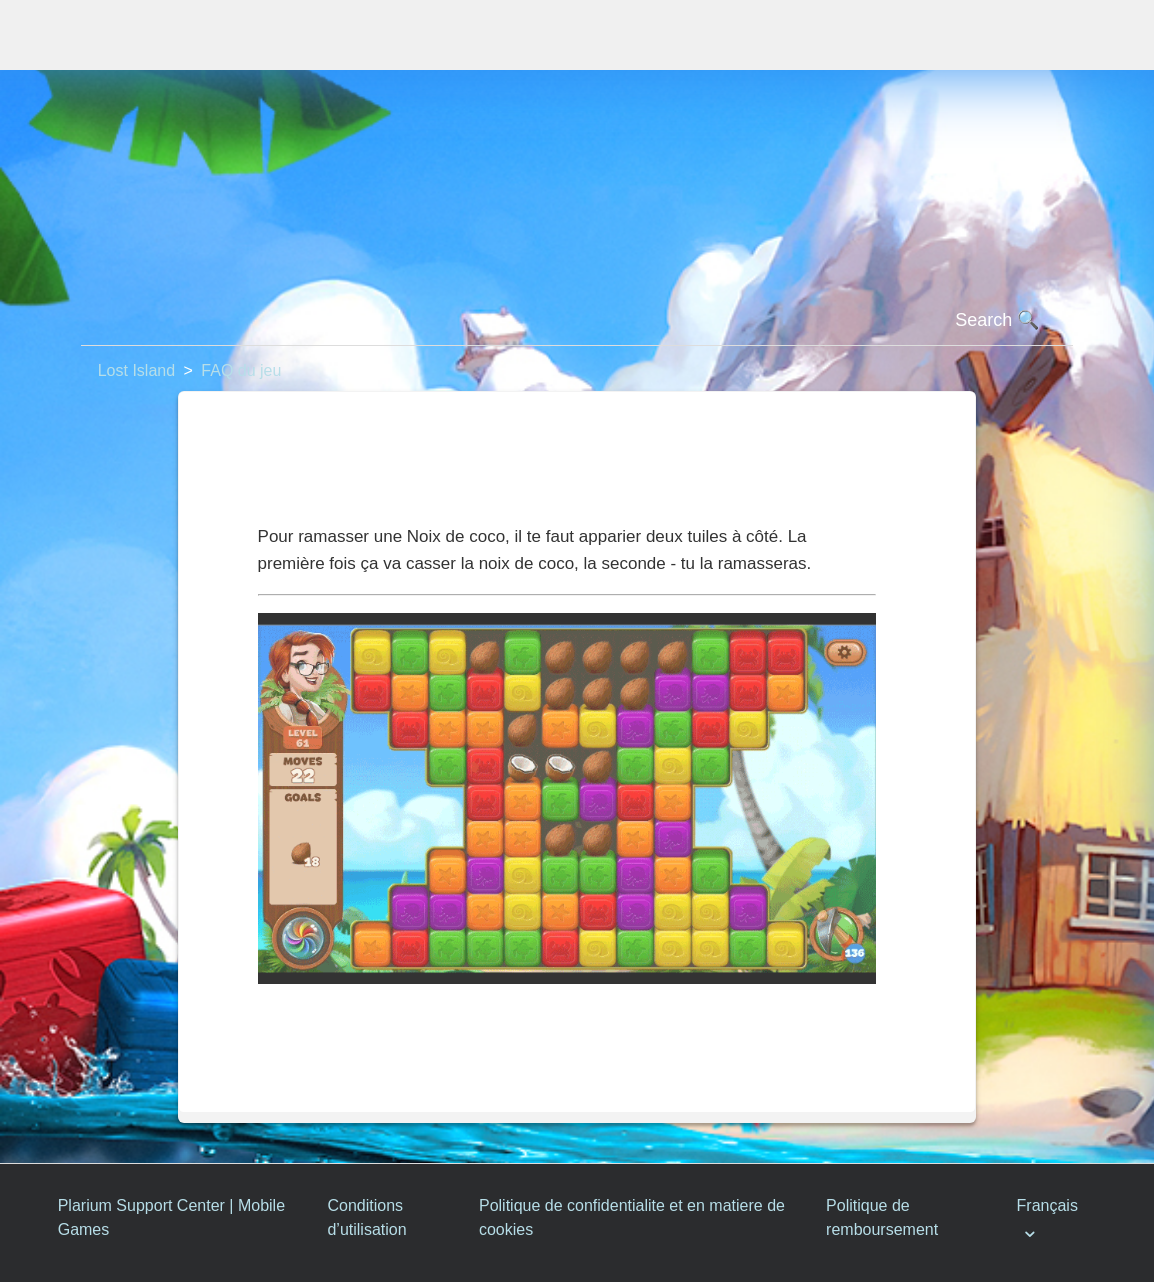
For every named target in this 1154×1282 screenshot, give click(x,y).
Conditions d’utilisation (366, 1217)
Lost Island (136, 370)
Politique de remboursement (882, 1217)
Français (1047, 1205)
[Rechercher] (577, 321)
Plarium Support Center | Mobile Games (171, 1217)
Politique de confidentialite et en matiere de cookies (632, 1217)
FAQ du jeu (241, 370)
